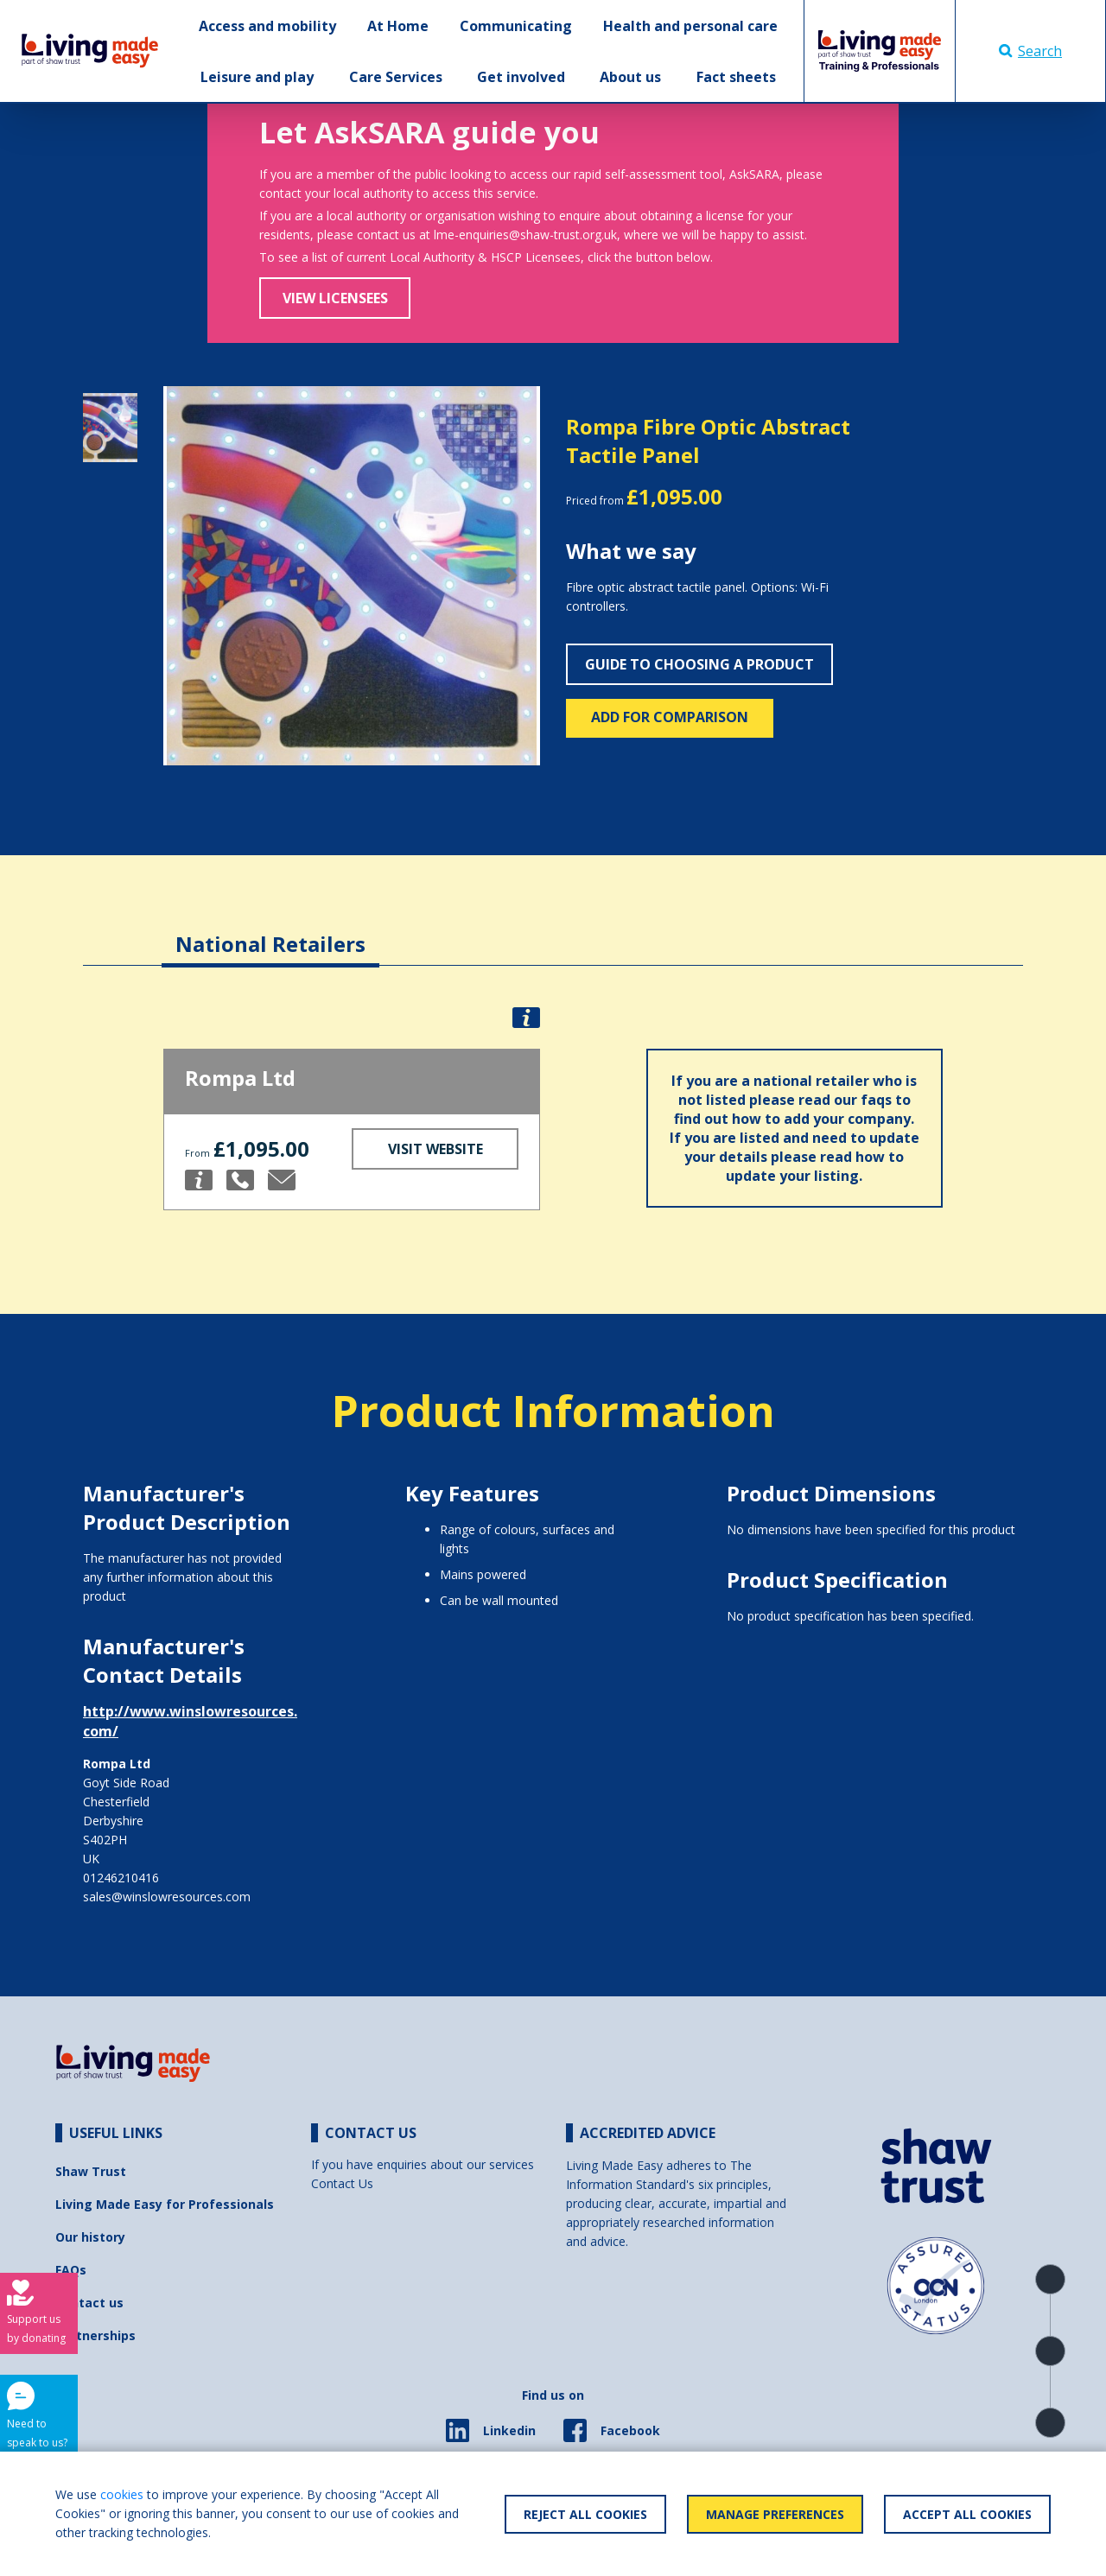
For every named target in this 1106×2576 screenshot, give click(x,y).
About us (630, 76)
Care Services (395, 76)
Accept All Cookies (967, 2514)
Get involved (521, 76)
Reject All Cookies (585, 2514)
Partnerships (95, 2335)
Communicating (516, 25)
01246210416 (121, 1877)
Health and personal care (690, 25)
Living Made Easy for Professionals (164, 2204)
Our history (90, 2237)
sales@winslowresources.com (167, 1896)
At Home (398, 25)
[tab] (270, 931)
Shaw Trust (90, 2171)
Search (1030, 50)
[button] (191, 576)
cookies (121, 2494)
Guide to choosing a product (699, 664)
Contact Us (342, 2183)
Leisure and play (257, 76)
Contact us (89, 2302)
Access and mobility (267, 25)
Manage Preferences (775, 2514)
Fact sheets (736, 76)
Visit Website (435, 1148)
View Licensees (335, 298)
